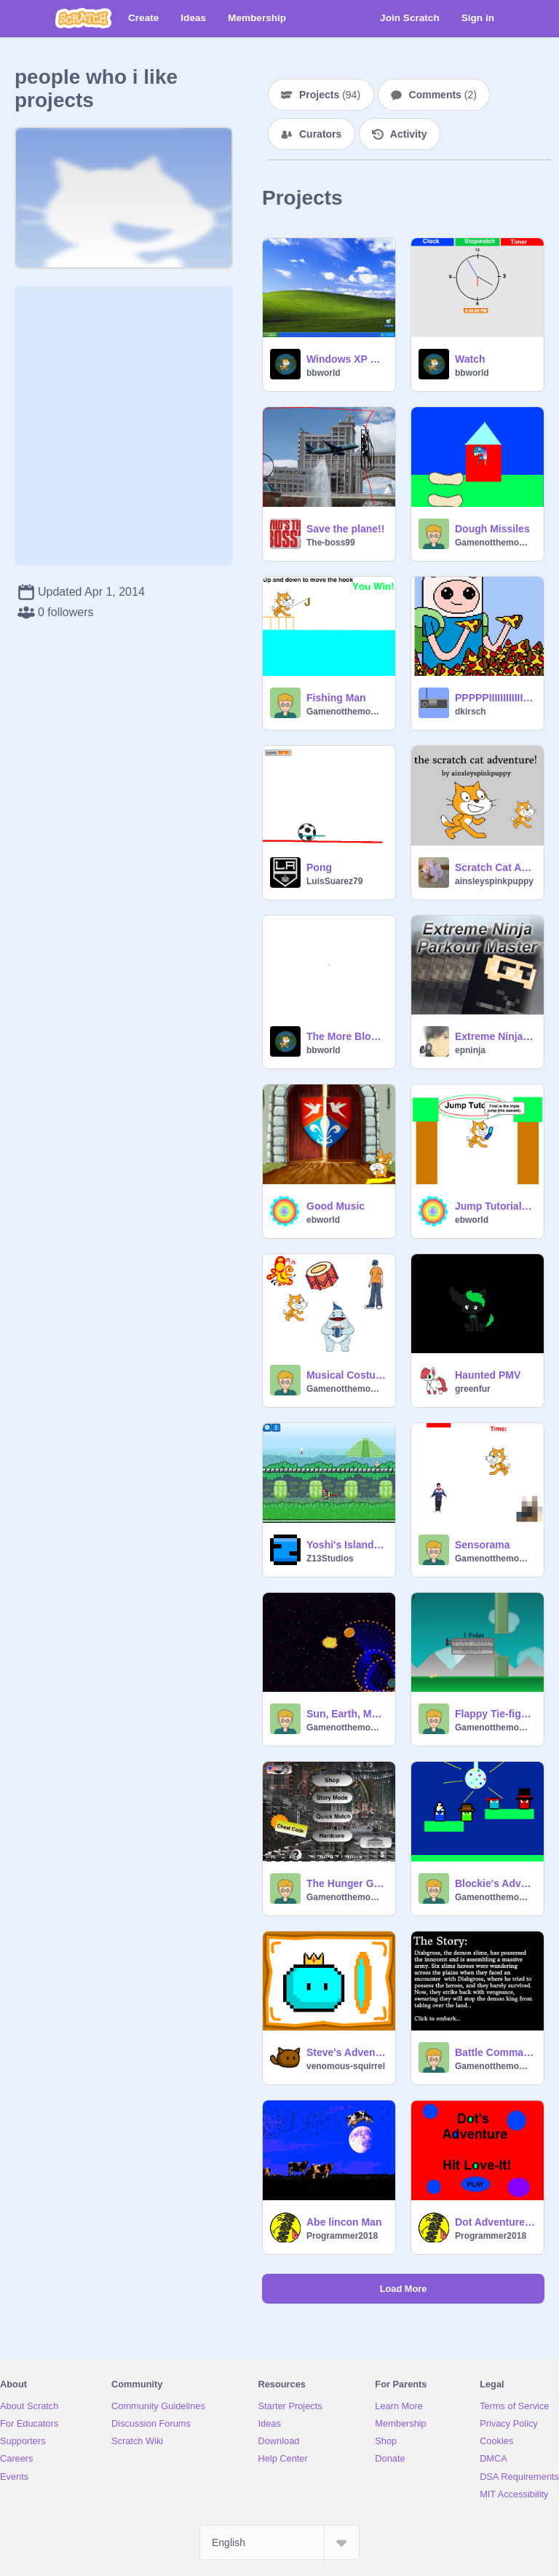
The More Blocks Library (346, 1036)
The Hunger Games (346, 1883)
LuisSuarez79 (334, 881)
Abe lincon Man (343, 2222)
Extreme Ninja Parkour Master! (495, 1036)
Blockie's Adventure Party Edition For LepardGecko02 (495, 1883)
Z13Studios (330, 1558)
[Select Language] (279, 2542)
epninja (470, 1050)
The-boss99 (330, 542)
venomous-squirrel (345, 2066)
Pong (319, 867)
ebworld (323, 1220)
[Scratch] (83, 18)
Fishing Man (336, 698)
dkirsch (470, 711)
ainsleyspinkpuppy (494, 881)
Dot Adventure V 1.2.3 (495, 2222)
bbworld (323, 373)
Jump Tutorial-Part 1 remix (495, 1206)
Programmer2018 (342, 2236)
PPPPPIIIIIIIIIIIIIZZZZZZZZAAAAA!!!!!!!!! (495, 698)
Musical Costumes (346, 1375)
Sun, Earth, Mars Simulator (346, 1714)
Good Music (335, 1206)
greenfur (473, 1389)
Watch (470, 359)
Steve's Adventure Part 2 (346, 2052)
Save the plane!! (345, 529)
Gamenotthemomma (495, 542)
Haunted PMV (487, 1375)
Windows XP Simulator (346, 359)
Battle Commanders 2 (495, 2052)
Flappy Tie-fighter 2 (495, 1714)
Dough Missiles (492, 529)
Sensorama (482, 1545)
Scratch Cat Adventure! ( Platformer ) (495, 867)
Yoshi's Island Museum (346, 1545)
